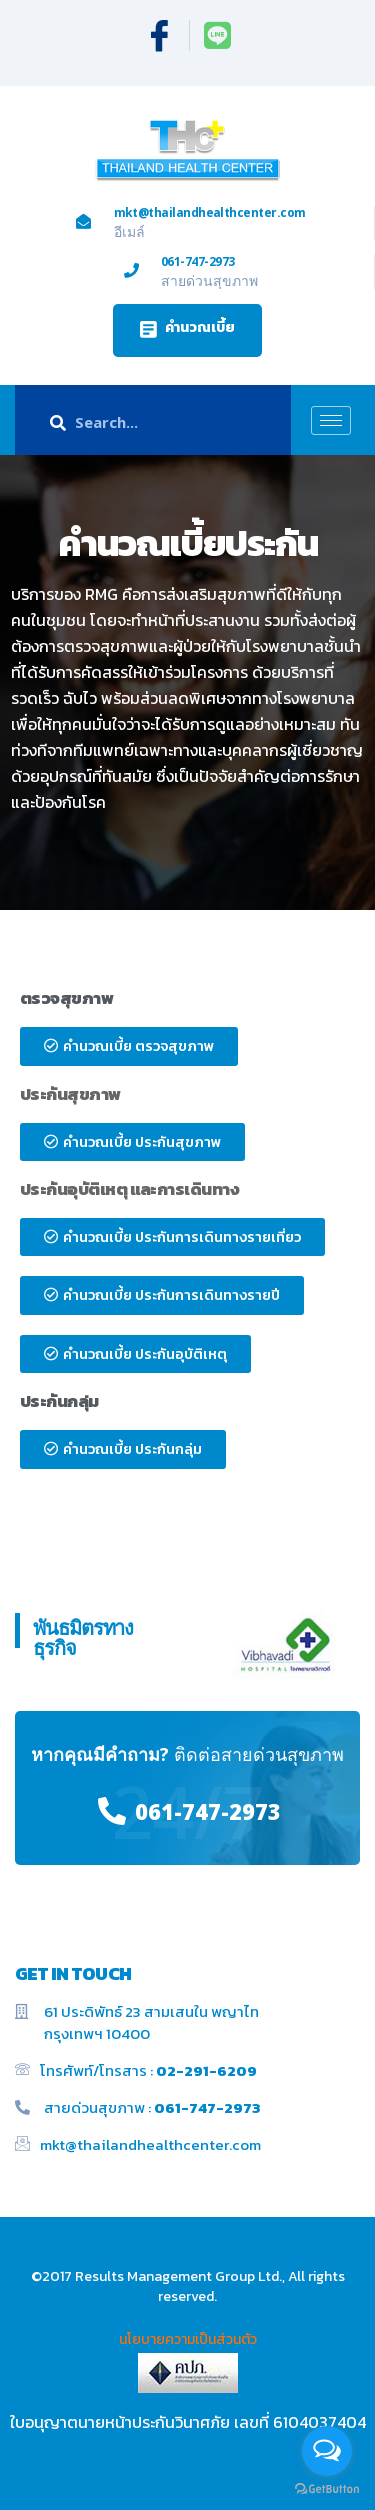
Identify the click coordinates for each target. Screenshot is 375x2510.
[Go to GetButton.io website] (327, 2489)
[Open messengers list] (327, 2451)
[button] (187, 330)
